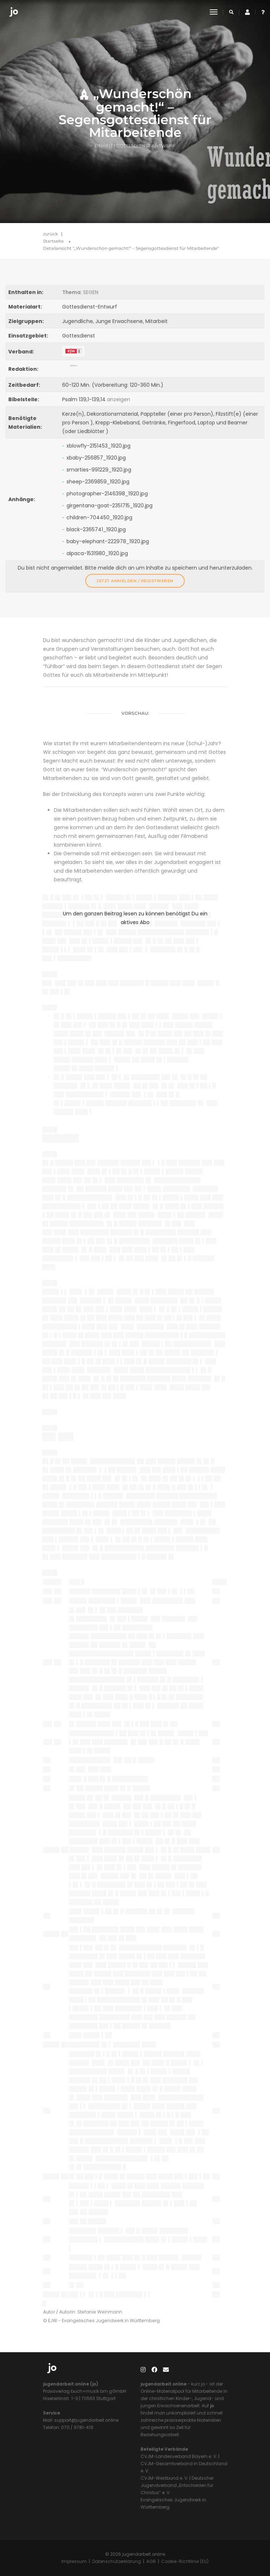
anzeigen (118, 399)
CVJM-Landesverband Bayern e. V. (179, 2456)
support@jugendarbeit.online (86, 2420)
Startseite (53, 241)
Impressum (74, 2561)
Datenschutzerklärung (116, 2561)
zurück (50, 233)
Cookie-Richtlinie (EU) (185, 2561)
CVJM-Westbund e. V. (164, 2478)
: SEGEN (80, 292)
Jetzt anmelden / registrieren (135, 580)
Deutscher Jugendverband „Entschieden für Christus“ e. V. (177, 2485)
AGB (151, 2561)
